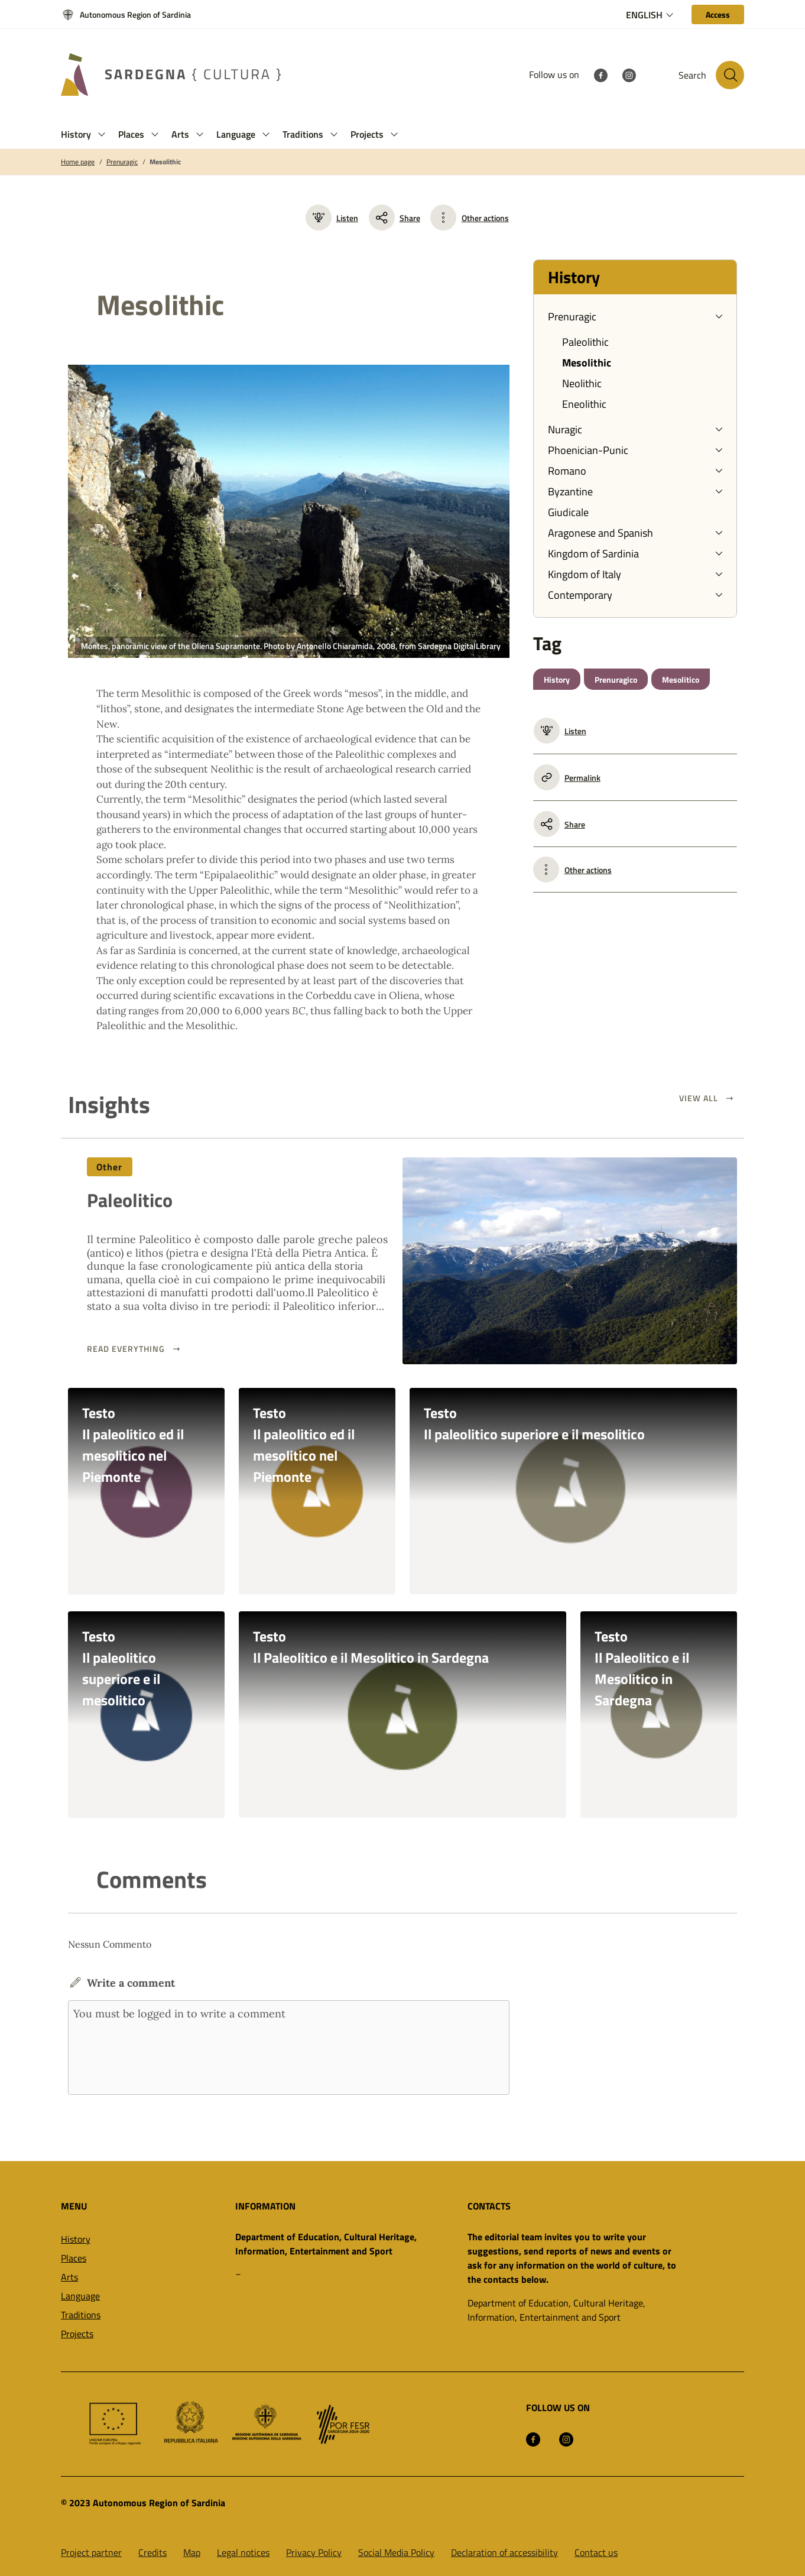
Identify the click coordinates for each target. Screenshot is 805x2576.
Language (80, 2296)
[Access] (718, 14)
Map (191, 2552)
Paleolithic (585, 342)
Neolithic (582, 383)
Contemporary (580, 595)
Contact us (596, 2552)
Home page (78, 162)
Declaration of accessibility (504, 2552)
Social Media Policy (396, 2552)
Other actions (485, 218)
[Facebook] (600, 74)
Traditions (80, 2315)
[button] (102, 134)
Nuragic (565, 429)
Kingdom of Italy (584, 574)
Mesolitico (680, 679)
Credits (152, 2552)
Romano (567, 471)
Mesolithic (165, 162)
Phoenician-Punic (588, 450)
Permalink (567, 777)
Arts (69, 2277)
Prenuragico (616, 679)
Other (109, 1167)
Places (73, 2258)
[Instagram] (629, 74)
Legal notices (243, 2552)
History (557, 679)
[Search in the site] (730, 75)
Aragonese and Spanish (600, 533)
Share (394, 218)
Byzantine (570, 491)
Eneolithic (584, 404)
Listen (332, 218)
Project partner (91, 2552)
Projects (77, 2334)
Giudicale (568, 512)
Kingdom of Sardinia (593, 554)
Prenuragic (122, 162)
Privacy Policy (314, 2552)
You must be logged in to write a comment (288, 2047)
